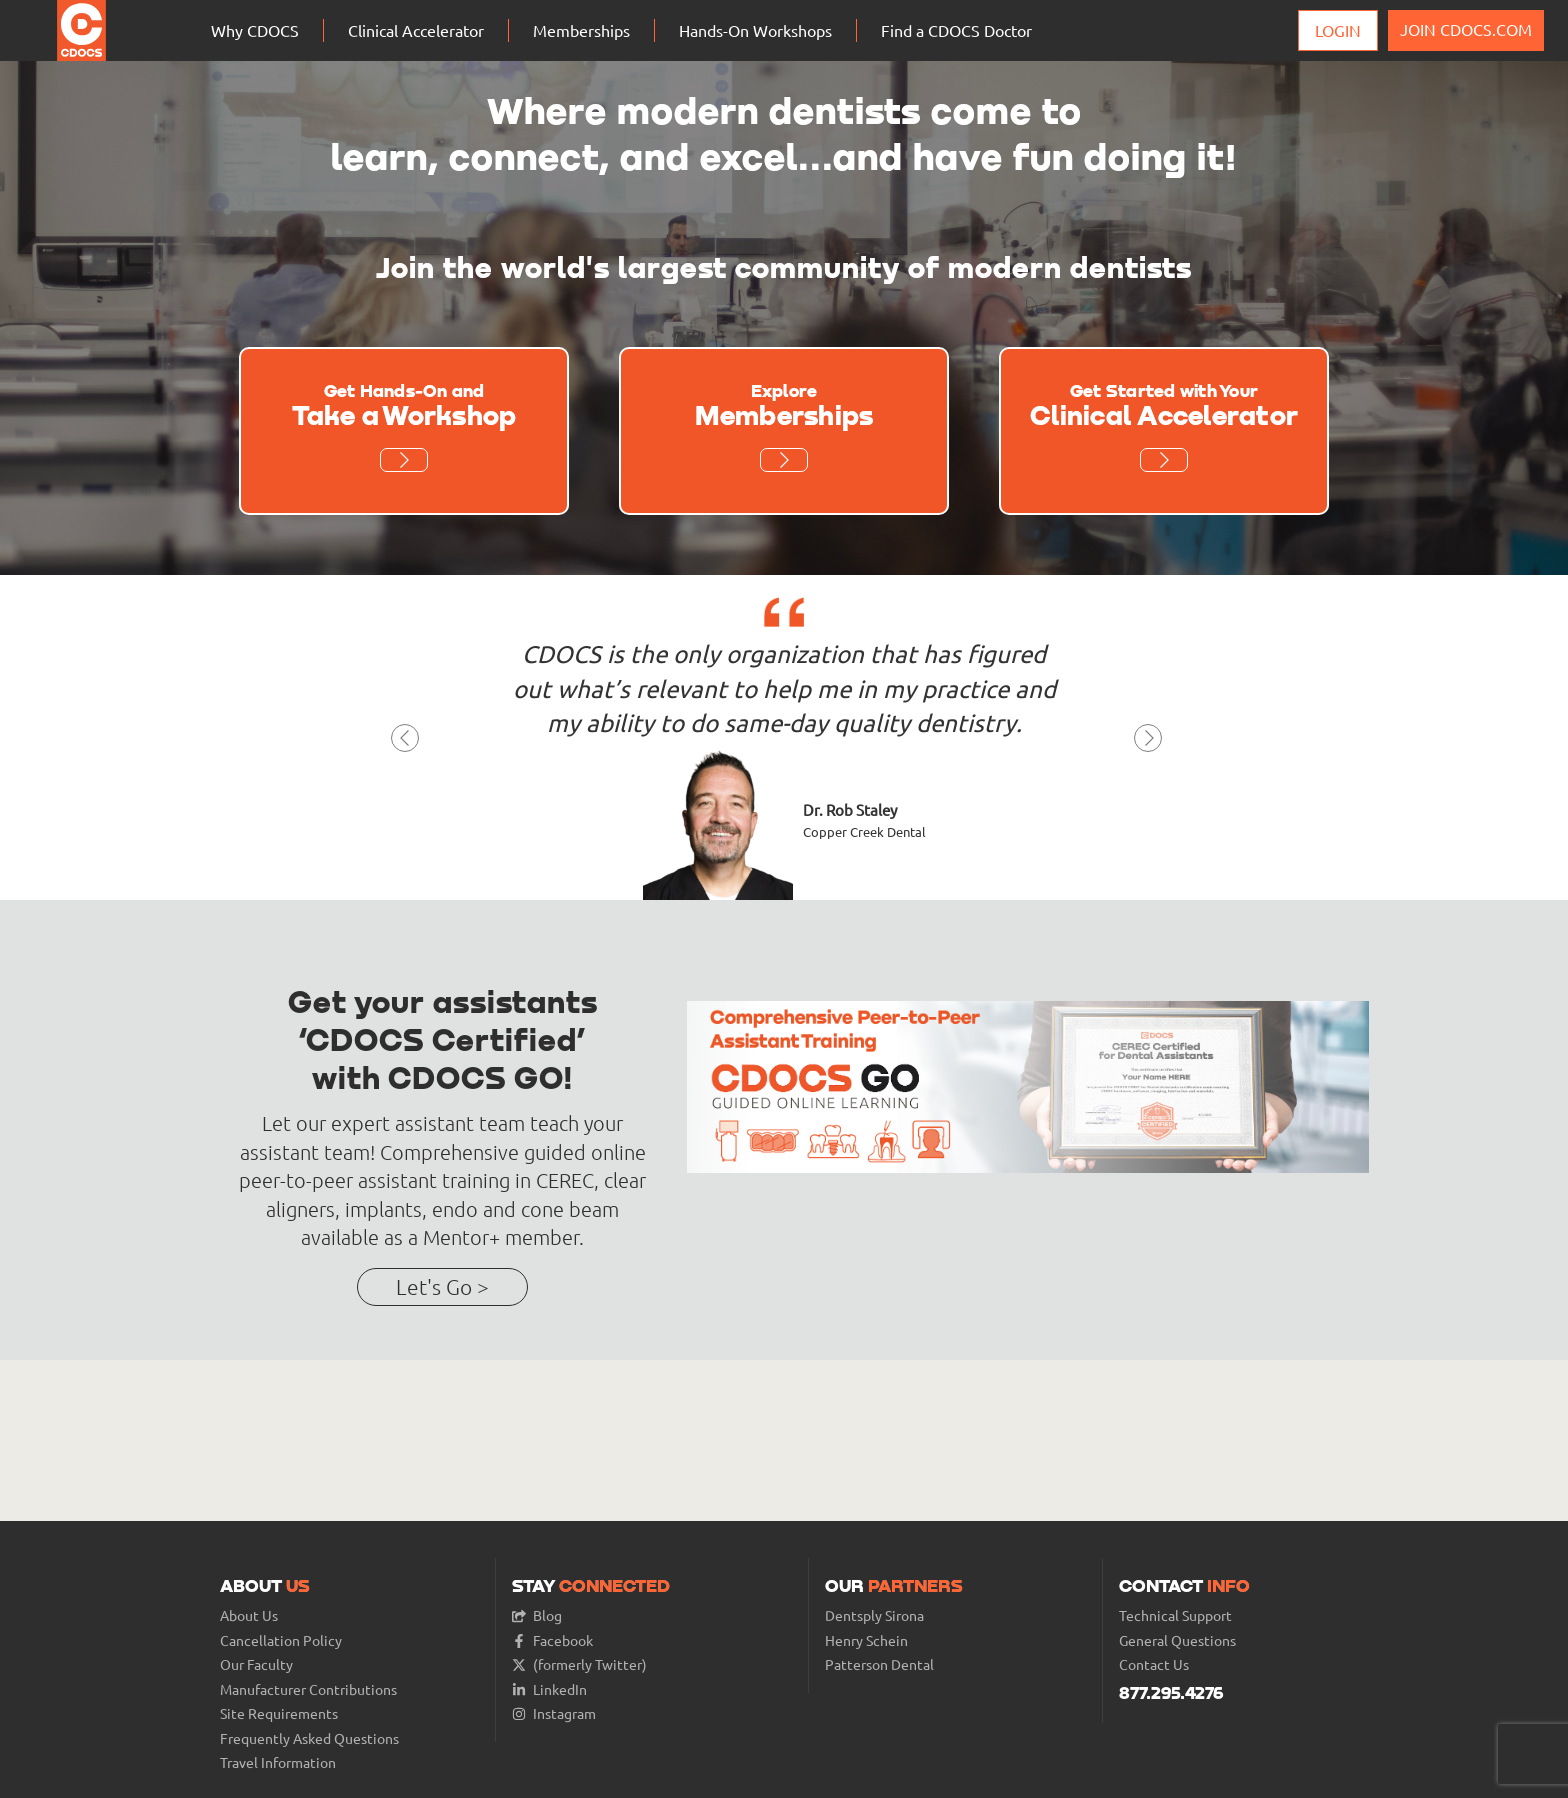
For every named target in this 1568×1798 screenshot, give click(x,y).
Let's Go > (442, 1286)
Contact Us (1154, 1664)
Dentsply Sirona (874, 1615)
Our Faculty (256, 1664)
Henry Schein (866, 1640)
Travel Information (278, 1762)
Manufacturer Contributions (308, 1689)
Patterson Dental (879, 1664)
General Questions (1177, 1640)
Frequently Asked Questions (309, 1738)
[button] (406, 743)
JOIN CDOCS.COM (1466, 29)
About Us (249, 1615)
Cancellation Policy (281, 1640)
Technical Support (1175, 1615)
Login (1338, 30)
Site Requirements (279, 1713)
